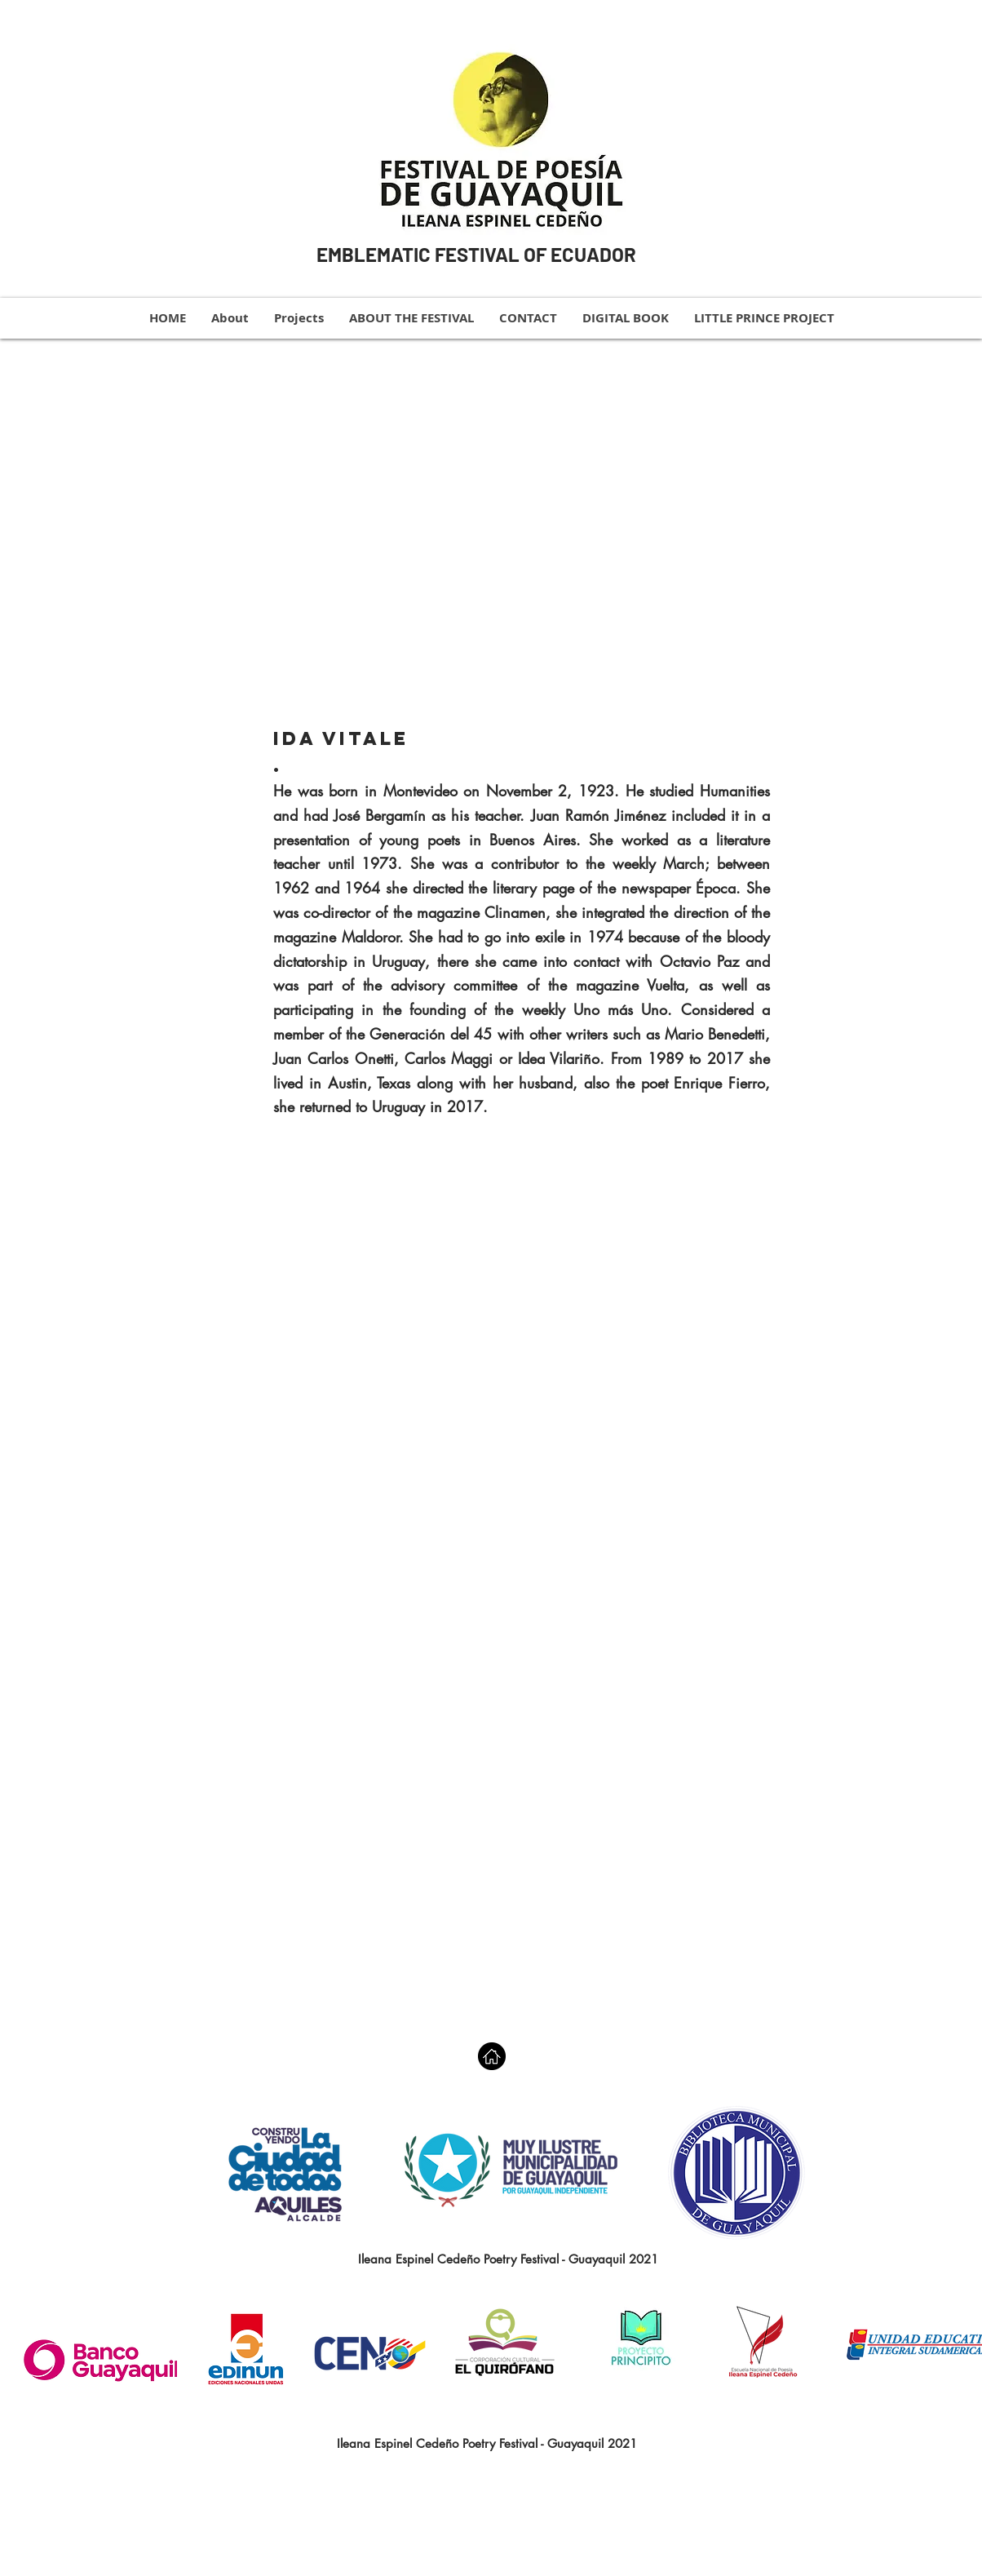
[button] (521, 522)
